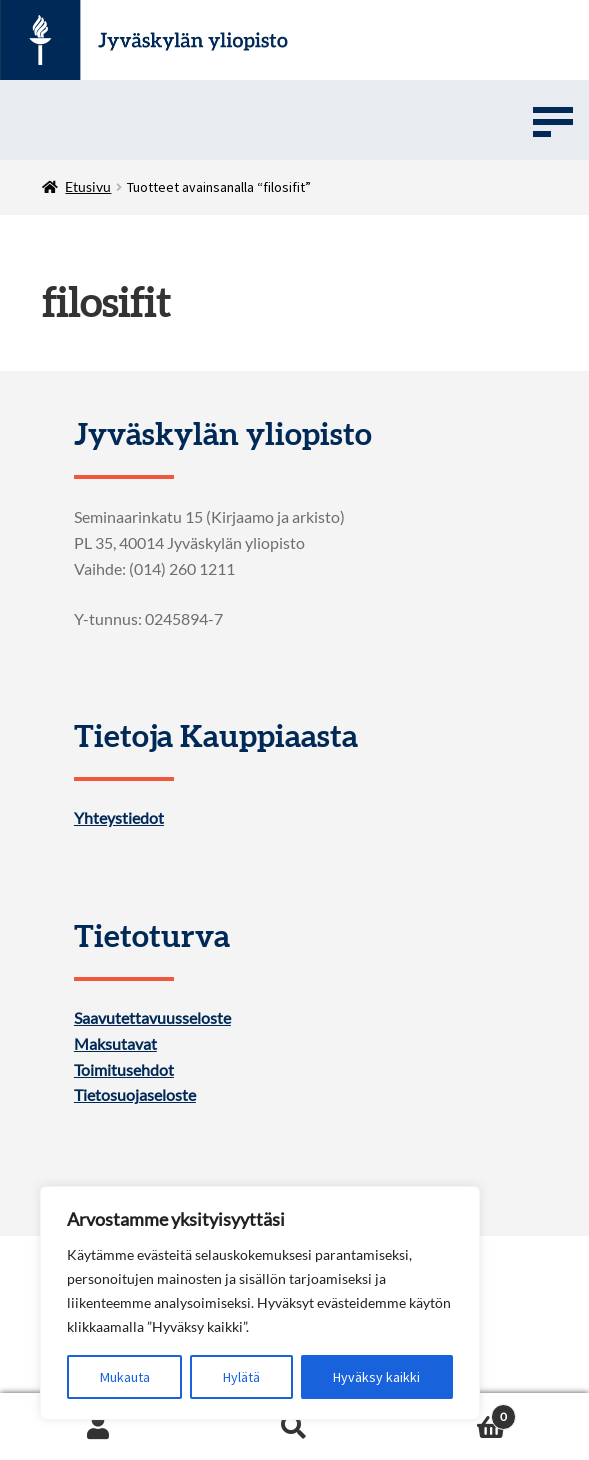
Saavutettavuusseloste (152, 1018)
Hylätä (241, 1377)
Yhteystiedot (119, 818)
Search (294, 1427)
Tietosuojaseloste (135, 1095)
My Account (98, 1427)
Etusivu (88, 186)
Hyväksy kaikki (376, 1377)
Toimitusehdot (124, 1070)
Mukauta (125, 1377)
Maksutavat (115, 1044)
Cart (454, 1412)
